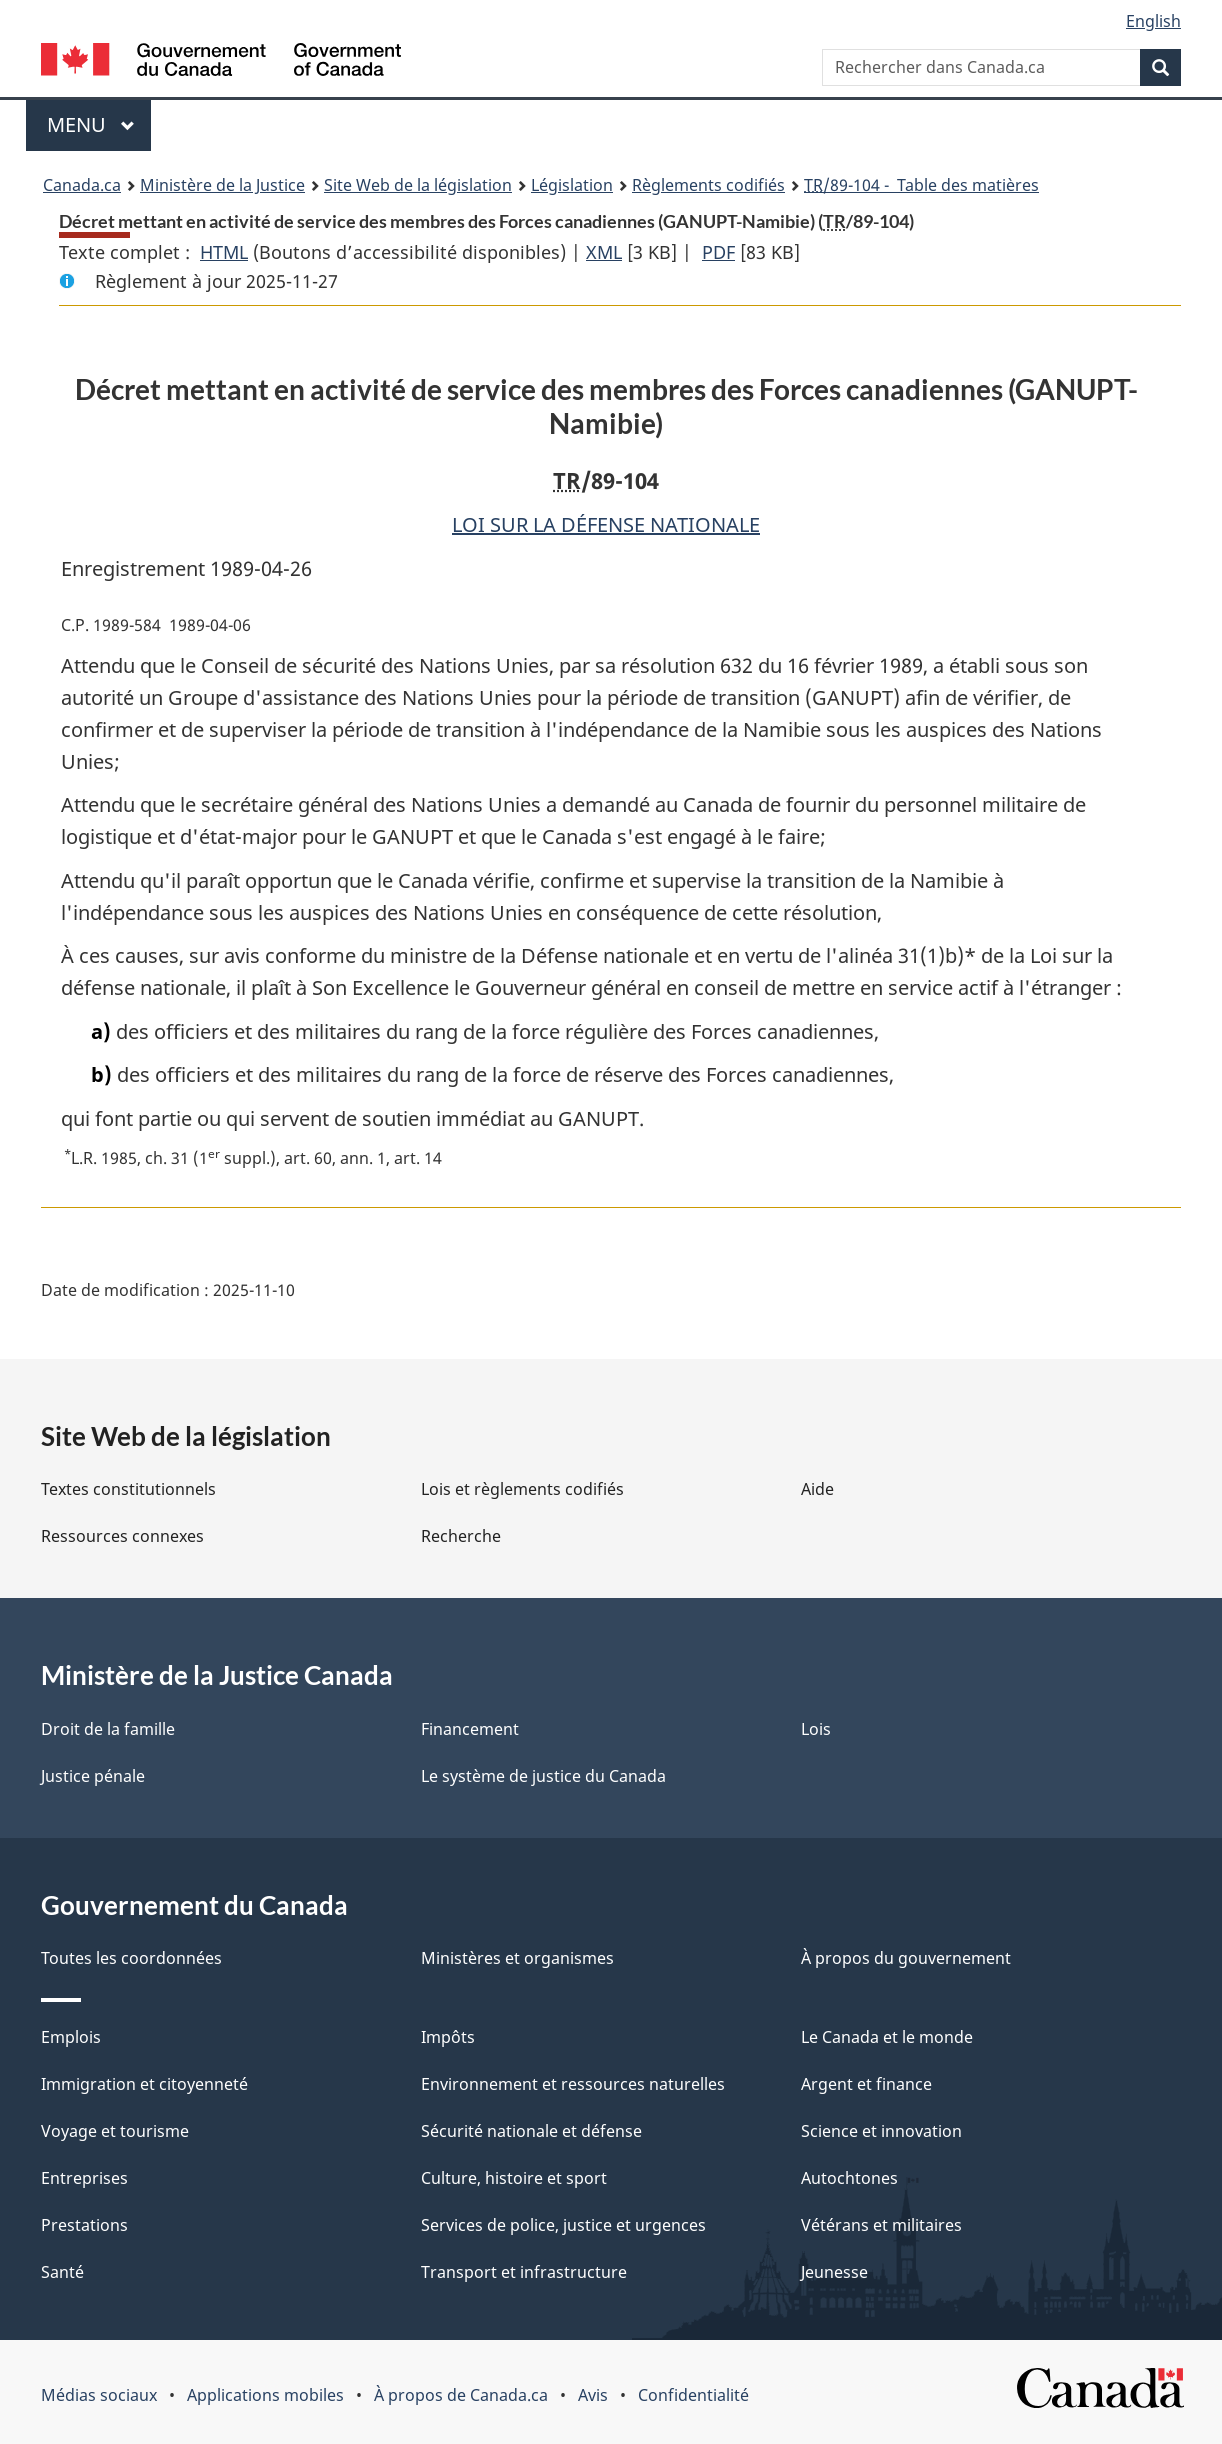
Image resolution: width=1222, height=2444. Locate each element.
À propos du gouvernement (906, 1958)
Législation (572, 185)
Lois (816, 1729)
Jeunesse (834, 2272)
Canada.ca (82, 185)
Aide (817, 1489)
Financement (470, 1729)
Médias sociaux (99, 2395)
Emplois (71, 2037)
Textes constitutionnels (128, 1489)
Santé (62, 2272)
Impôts (448, 2037)
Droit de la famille (108, 1729)
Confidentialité (693, 2395)
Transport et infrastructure (524, 2272)
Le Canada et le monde (887, 2037)
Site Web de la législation (418, 185)
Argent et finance (866, 2084)
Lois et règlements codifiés (522, 1489)
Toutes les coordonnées (131, 1958)
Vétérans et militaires (881, 2225)
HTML (224, 252)
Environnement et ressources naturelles (573, 2084)
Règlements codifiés (708, 185)
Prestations (84, 2225)
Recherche (461, 1536)
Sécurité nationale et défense (531, 2131)
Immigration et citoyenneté (144, 2084)
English (1153, 21)
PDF (718, 252)
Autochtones (849, 2178)
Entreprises (84, 2178)
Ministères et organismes (517, 1958)
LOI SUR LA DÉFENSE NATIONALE (606, 524)
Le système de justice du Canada (543, 1776)
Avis (593, 2395)
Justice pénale (93, 1776)
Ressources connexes (122, 1536)
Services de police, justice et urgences (563, 2225)
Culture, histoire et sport (514, 2178)
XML (604, 252)
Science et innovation (881, 2131)
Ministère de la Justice (222, 185)
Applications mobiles (265, 2395)
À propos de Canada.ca (461, 2395)
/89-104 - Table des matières (921, 185)
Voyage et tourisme (115, 2131)
